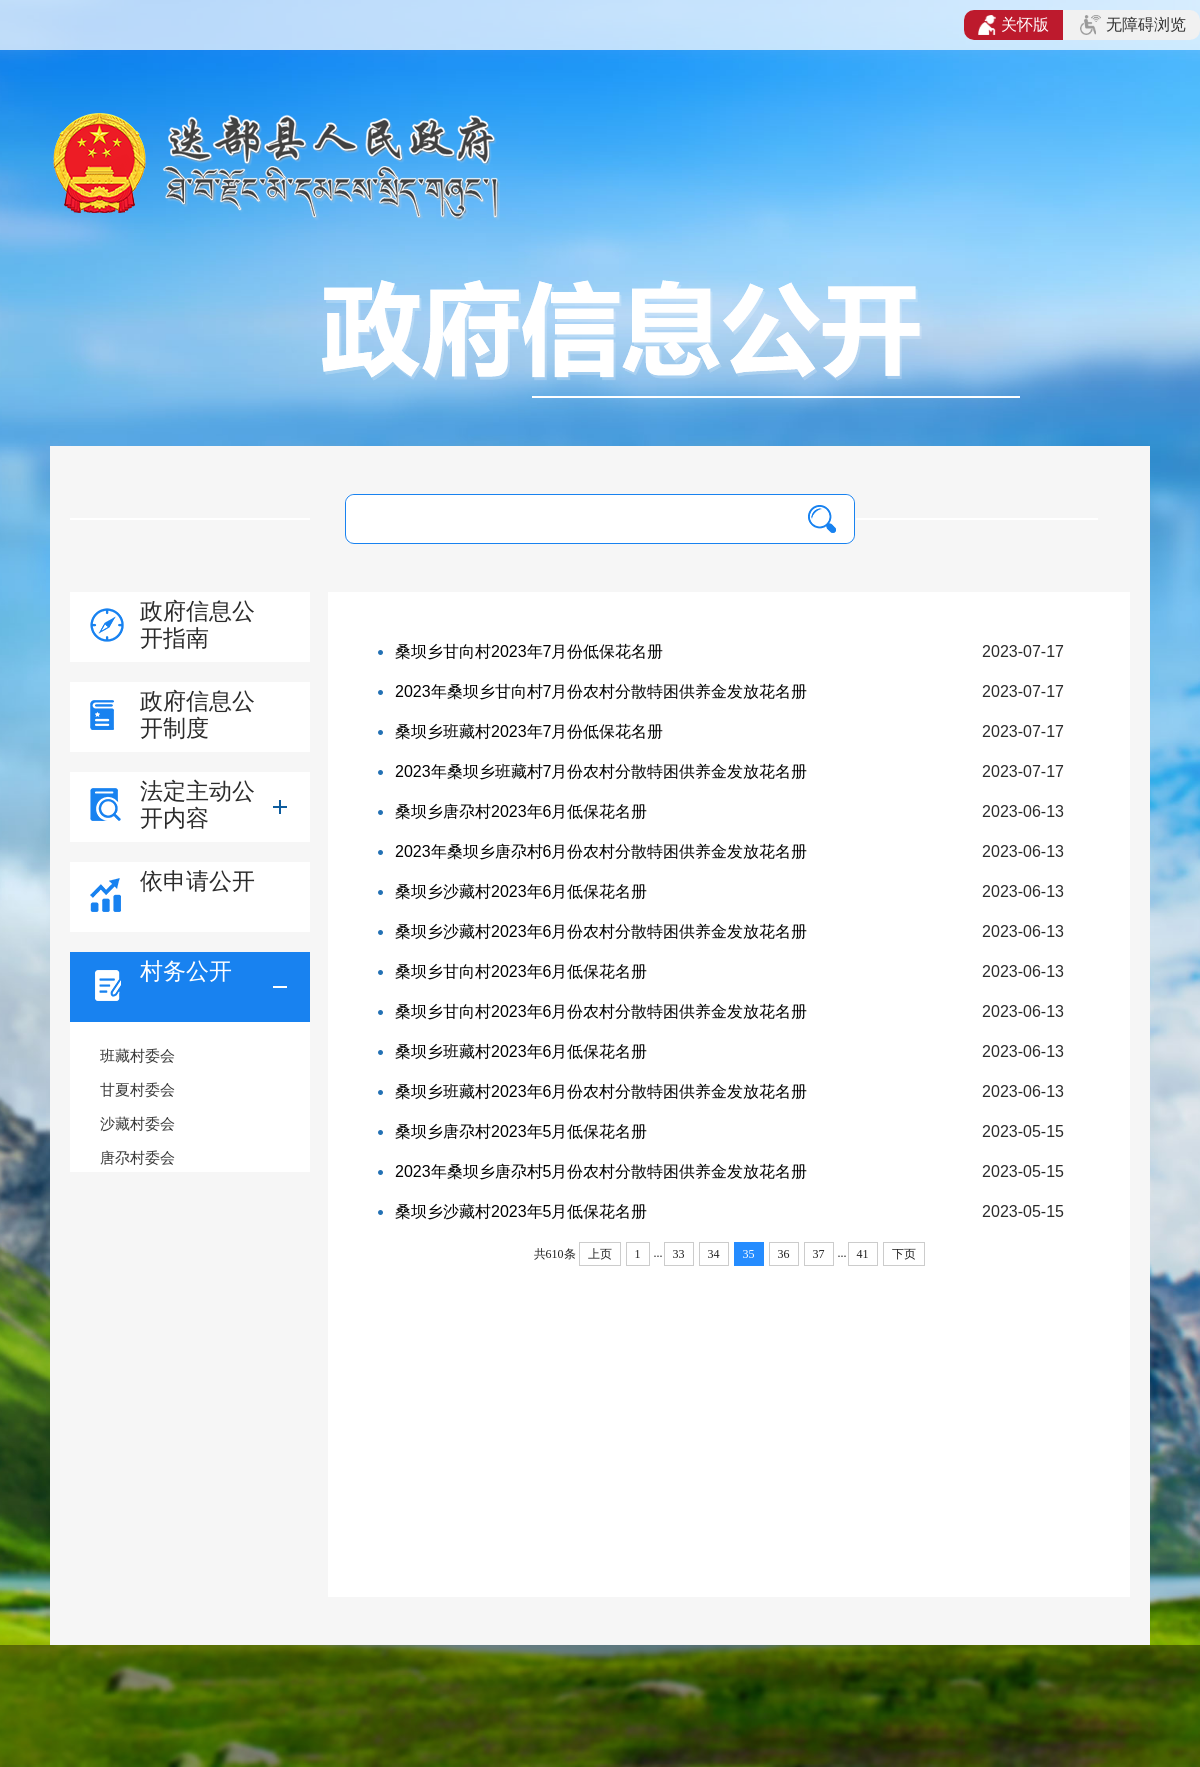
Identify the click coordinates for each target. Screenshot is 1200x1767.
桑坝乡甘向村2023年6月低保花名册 (521, 971)
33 (679, 1254)
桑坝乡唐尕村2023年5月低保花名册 (521, 1131)
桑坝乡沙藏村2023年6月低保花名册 (521, 891)
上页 (600, 1254)
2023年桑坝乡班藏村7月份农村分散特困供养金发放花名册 (601, 771)
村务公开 (186, 971)
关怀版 (1013, 25)
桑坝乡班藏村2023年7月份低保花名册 (529, 731)
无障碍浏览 (1133, 25)
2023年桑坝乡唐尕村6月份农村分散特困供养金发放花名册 (601, 851)
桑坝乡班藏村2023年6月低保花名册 (521, 1051)
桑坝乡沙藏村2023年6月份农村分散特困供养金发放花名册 (601, 931)
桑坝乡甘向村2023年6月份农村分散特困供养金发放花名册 (601, 1011)
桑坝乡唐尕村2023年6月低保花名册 (521, 811)
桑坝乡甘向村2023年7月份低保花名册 (529, 651)
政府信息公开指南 (197, 624)
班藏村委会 (137, 1055)
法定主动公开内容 (197, 804)
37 (819, 1254)
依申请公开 (197, 881)
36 (784, 1254)
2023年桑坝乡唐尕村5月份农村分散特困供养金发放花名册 (601, 1171)
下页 (904, 1254)
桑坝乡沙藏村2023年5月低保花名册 (521, 1211)
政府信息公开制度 (197, 714)
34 (714, 1254)
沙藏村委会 (137, 1123)
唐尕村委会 (137, 1157)
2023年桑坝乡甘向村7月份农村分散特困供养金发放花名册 (601, 691)
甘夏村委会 (137, 1089)
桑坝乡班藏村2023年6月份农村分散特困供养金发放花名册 (601, 1091)
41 (863, 1254)
